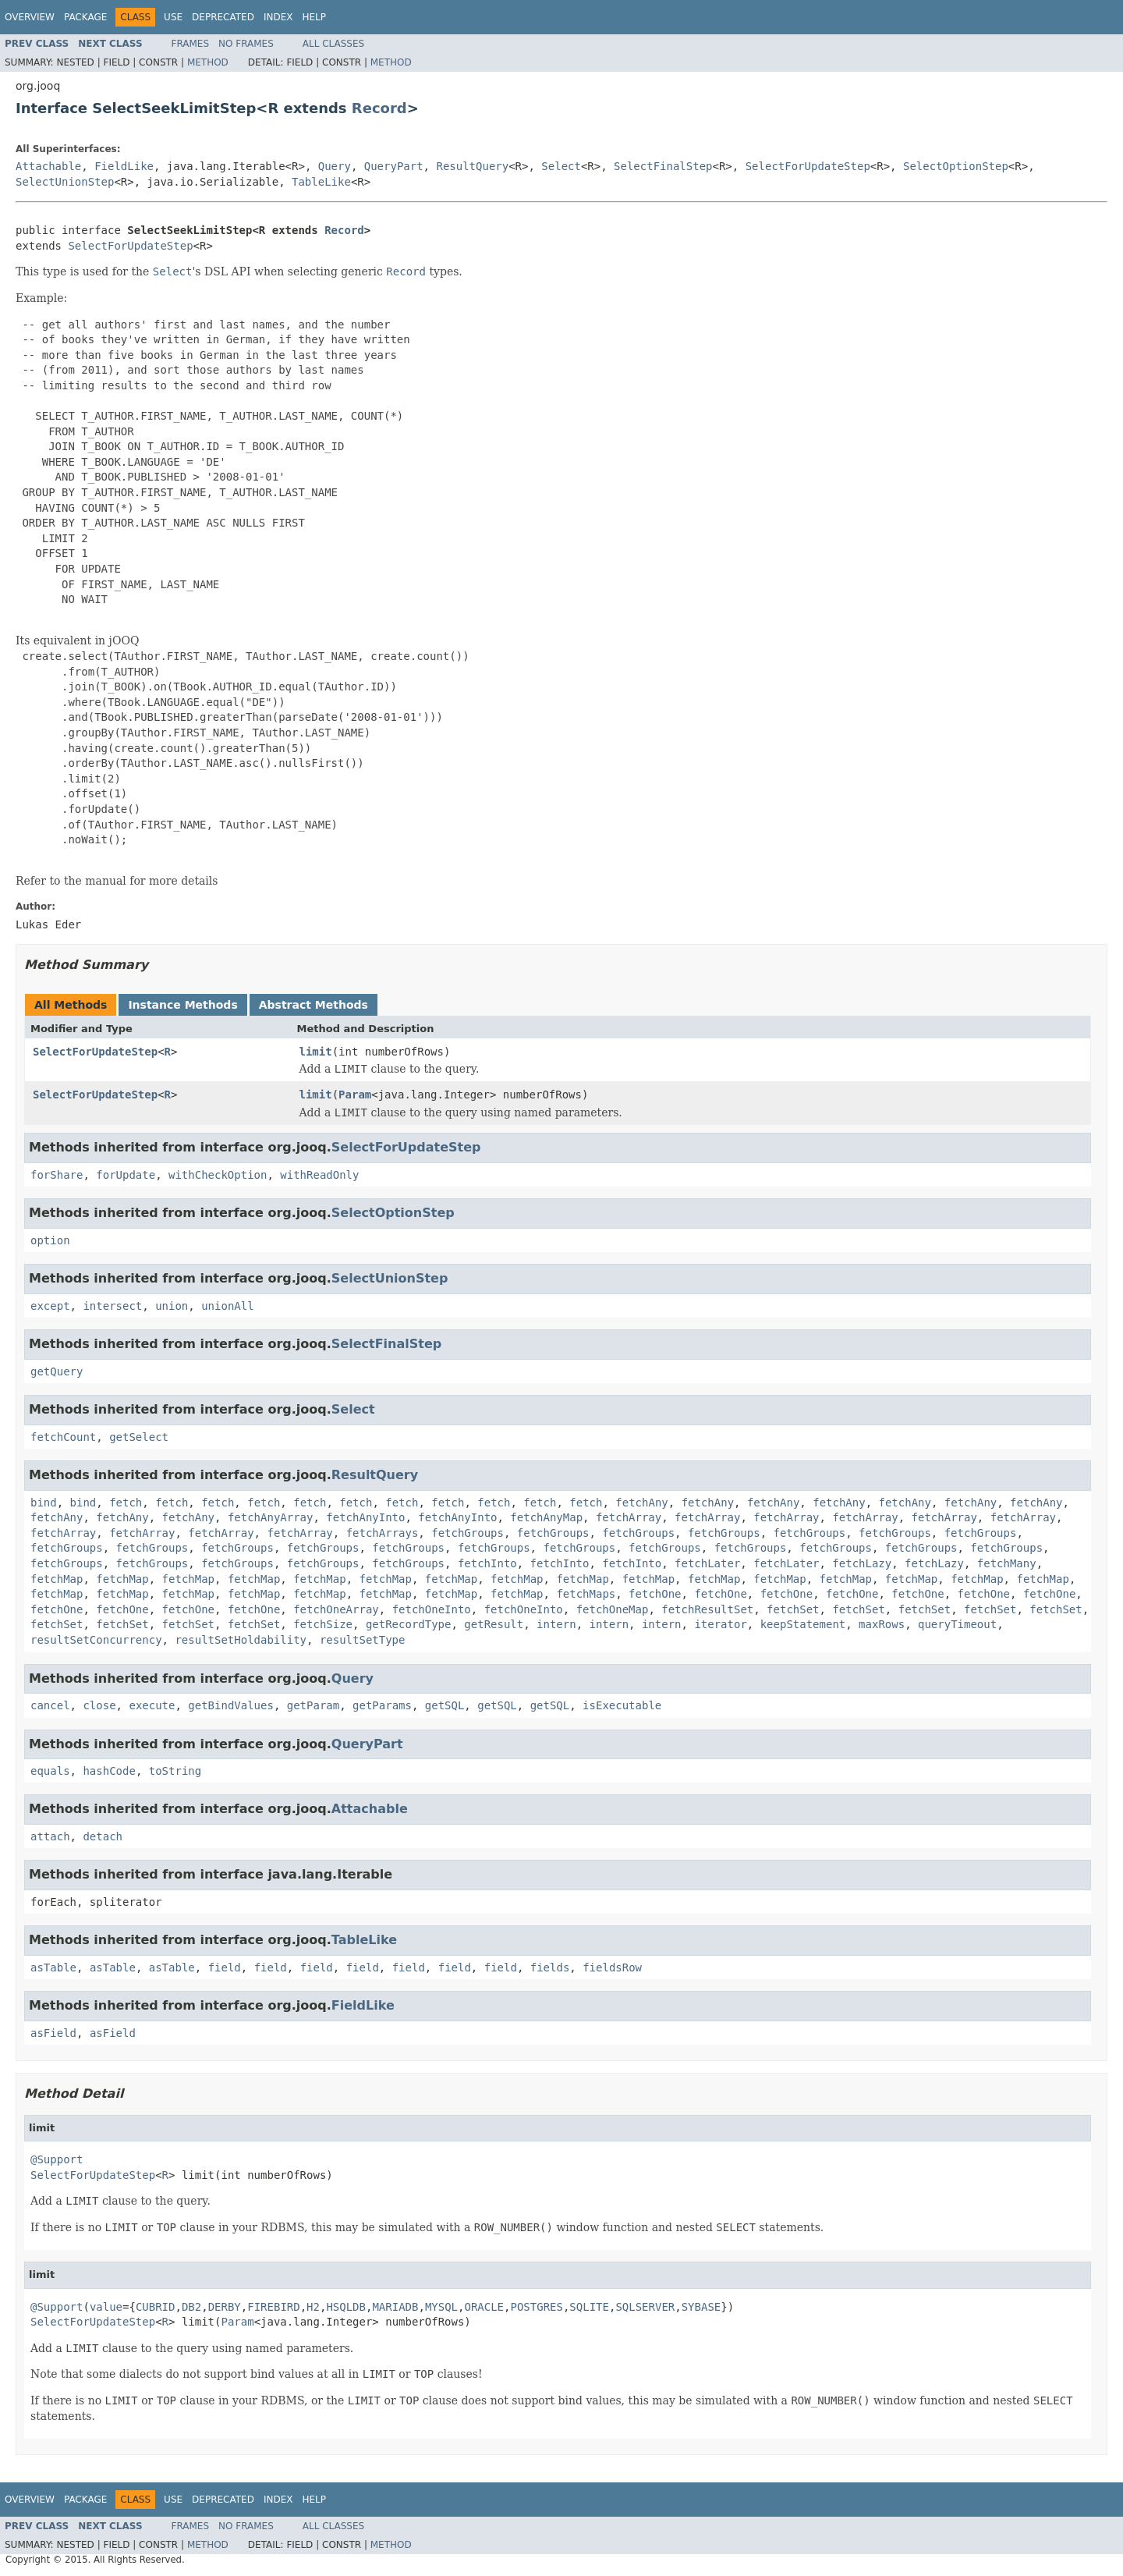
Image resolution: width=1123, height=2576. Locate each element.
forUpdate (125, 1175)
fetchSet (793, 1609)
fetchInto (487, 1563)
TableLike (321, 182)
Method (207, 62)
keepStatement (803, 1624)
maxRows (882, 1624)
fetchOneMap (612, 1609)
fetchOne (655, 1594)
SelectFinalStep (663, 166)
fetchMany (1006, 1563)
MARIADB (395, 2307)
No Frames (246, 43)
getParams (382, 1705)
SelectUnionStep (65, 182)
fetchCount (63, 1437)
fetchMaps (585, 1594)
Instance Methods (182, 1005)
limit (315, 1051)
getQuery (56, 1371)
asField (53, 2033)
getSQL (445, 1705)
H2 (313, 2307)
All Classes (333, 43)
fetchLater (707, 1563)
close (99, 1705)
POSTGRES (536, 2307)
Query (334, 166)
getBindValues (231, 1705)
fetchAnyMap (546, 1517)
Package (85, 17)
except (50, 1306)
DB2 (191, 2307)
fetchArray (628, 1517)
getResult (493, 1624)
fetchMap (56, 1579)
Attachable (48, 166)
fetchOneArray (336, 1609)
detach (102, 1836)
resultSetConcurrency (96, 1640)
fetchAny (641, 1502)
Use (173, 17)
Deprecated (223, 17)
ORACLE (484, 2307)
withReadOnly (319, 1175)
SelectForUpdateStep (808, 166)
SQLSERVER (645, 2307)
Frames (191, 43)
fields (550, 1967)
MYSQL (441, 2307)
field (224, 1967)
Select (561, 166)
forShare (56, 1175)
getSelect (138, 1437)
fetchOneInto (431, 1609)
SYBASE (701, 2307)
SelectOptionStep (955, 166)
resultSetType (363, 1640)
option (50, 1240)
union (171, 1306)
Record (379, 108)
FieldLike (124, 166)
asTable (53, 1967)
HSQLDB (346, 2307)
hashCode (109, 1771)
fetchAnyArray (271, 1517)
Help (314, 17)
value (106, 2307)
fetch (125, 1502)
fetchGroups (467, 1533)
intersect (112, 1306)
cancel (50, 1705)
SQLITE (589, 2307)
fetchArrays (382, 1533)
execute (152, 1705)
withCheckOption (217, 1175)
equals (50, 1771)
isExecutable (622, 1705)
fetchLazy (861, 1563)
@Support (56, 2159)
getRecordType (409, 1624)
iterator (720, 1624)
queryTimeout (957, 1624)
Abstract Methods (313, 1005)
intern (556, 1624)
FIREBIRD (273, 2307)
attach (50, 1836)
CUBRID (155, 2307)
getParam (313, 1705)
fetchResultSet (707, 1609)
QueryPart (393, 166)
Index (278, 17)
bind (43, 1502)
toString (175, 1771)
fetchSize (322, 1624)
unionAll (227, 1306)
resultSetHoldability (240, 1640)
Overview (30, 17)
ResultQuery (472, 166)
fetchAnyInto (365, 1517)
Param (354, 1094)
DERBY (224, 2307)
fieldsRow (612, 1967)
